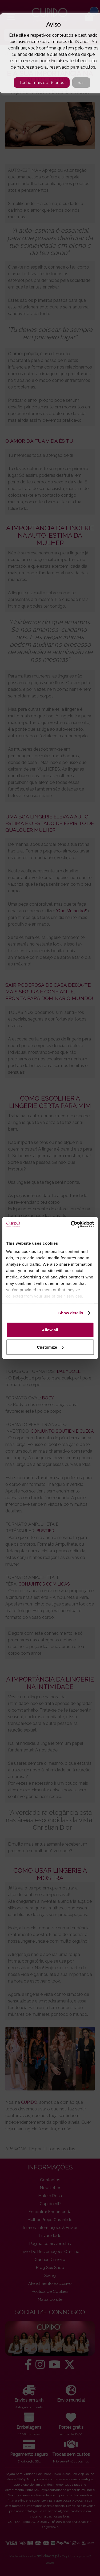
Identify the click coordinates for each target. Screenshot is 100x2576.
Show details (70, 1313)
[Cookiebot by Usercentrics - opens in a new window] (71, 1224)
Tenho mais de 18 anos (41, 82)
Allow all (50, 1329)
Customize (50, 1347)
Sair (81, 82)
